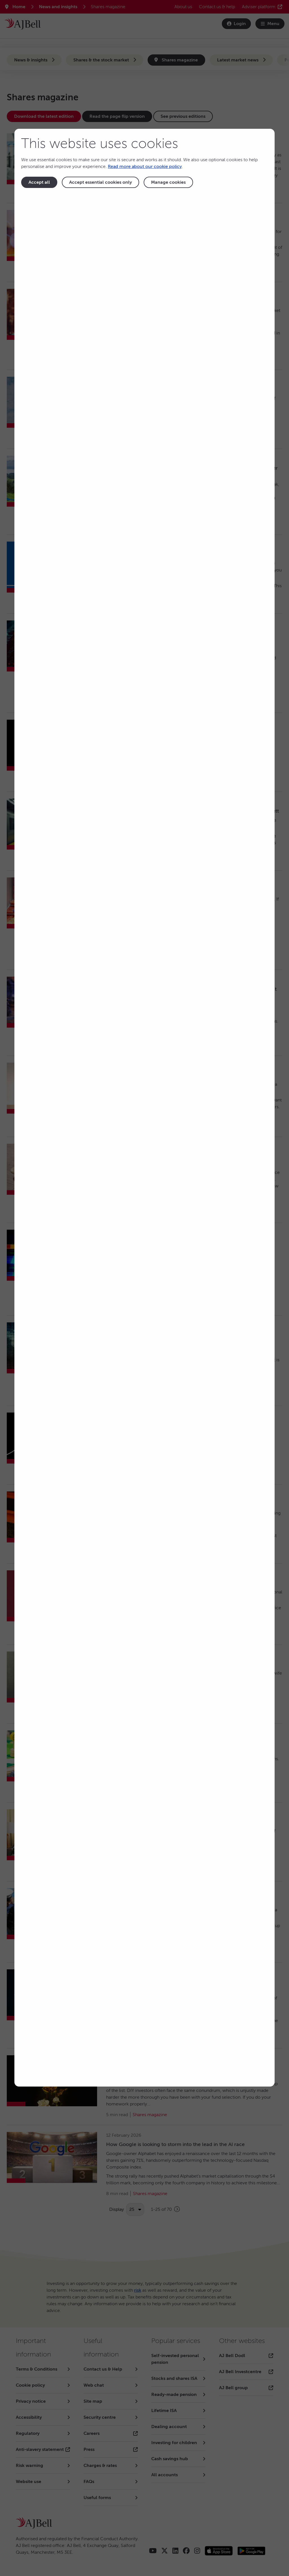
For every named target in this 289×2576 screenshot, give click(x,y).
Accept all (39, 182)
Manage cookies (168, 182)
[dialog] (144, 1108)
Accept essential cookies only (100, 182)
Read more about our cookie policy (145, 166)
